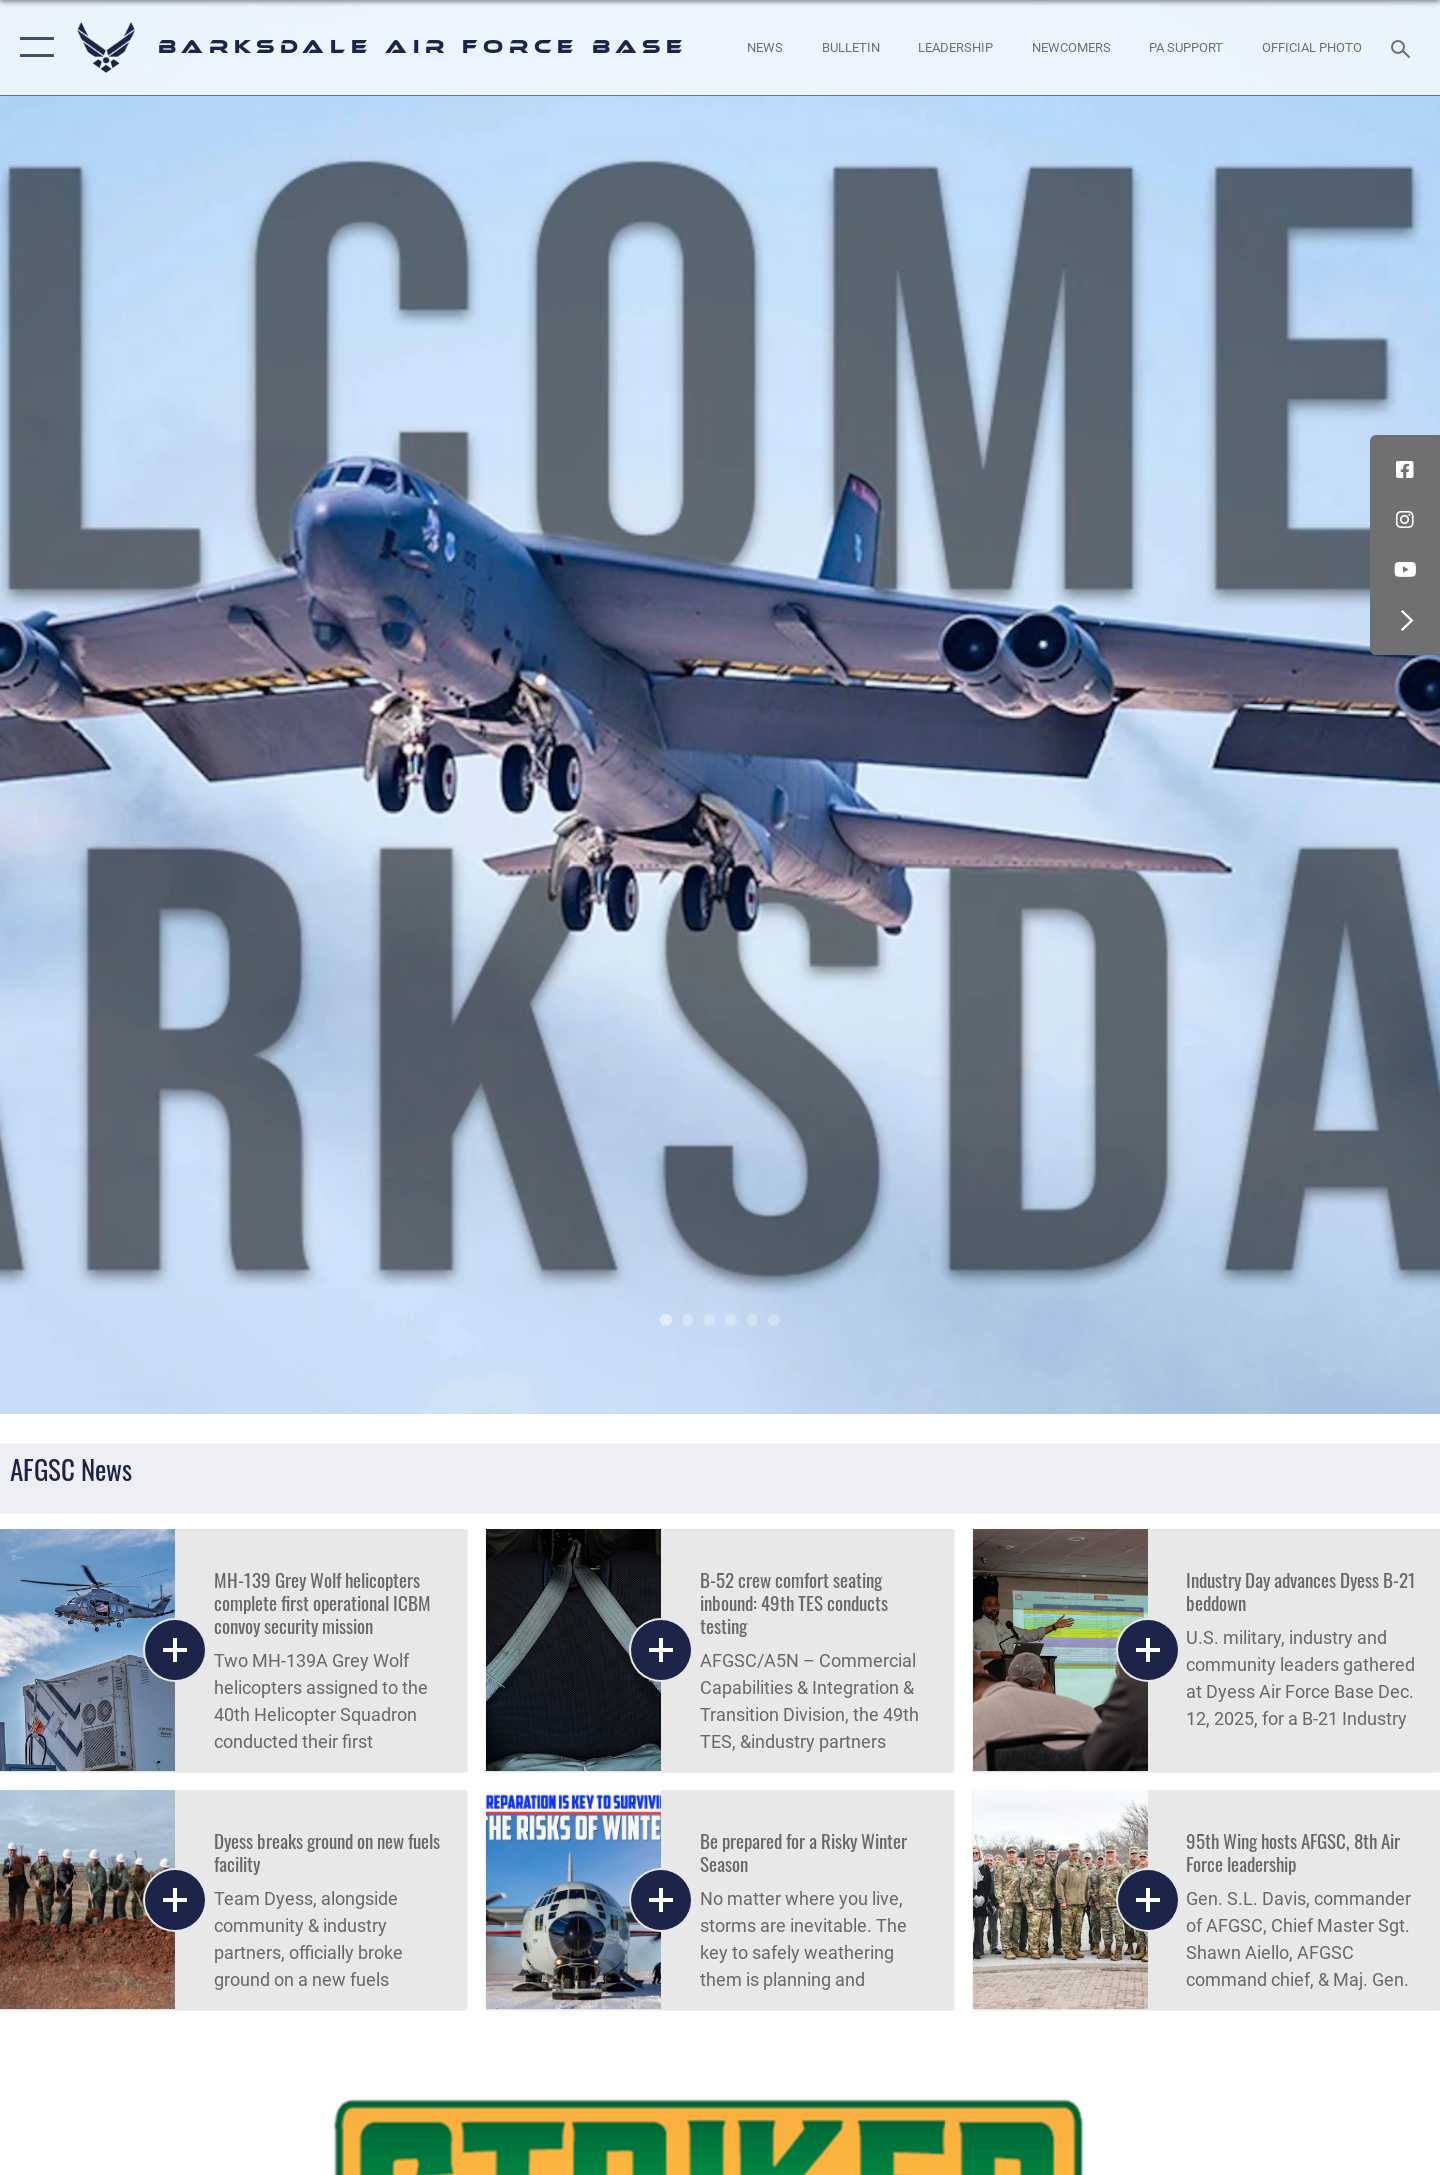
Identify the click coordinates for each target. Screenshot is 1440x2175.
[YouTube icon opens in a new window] (1405, 570)
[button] (32, 47)
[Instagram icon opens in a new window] (1405, 520)
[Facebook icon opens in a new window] (1405, 470)
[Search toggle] (1403, 47)
